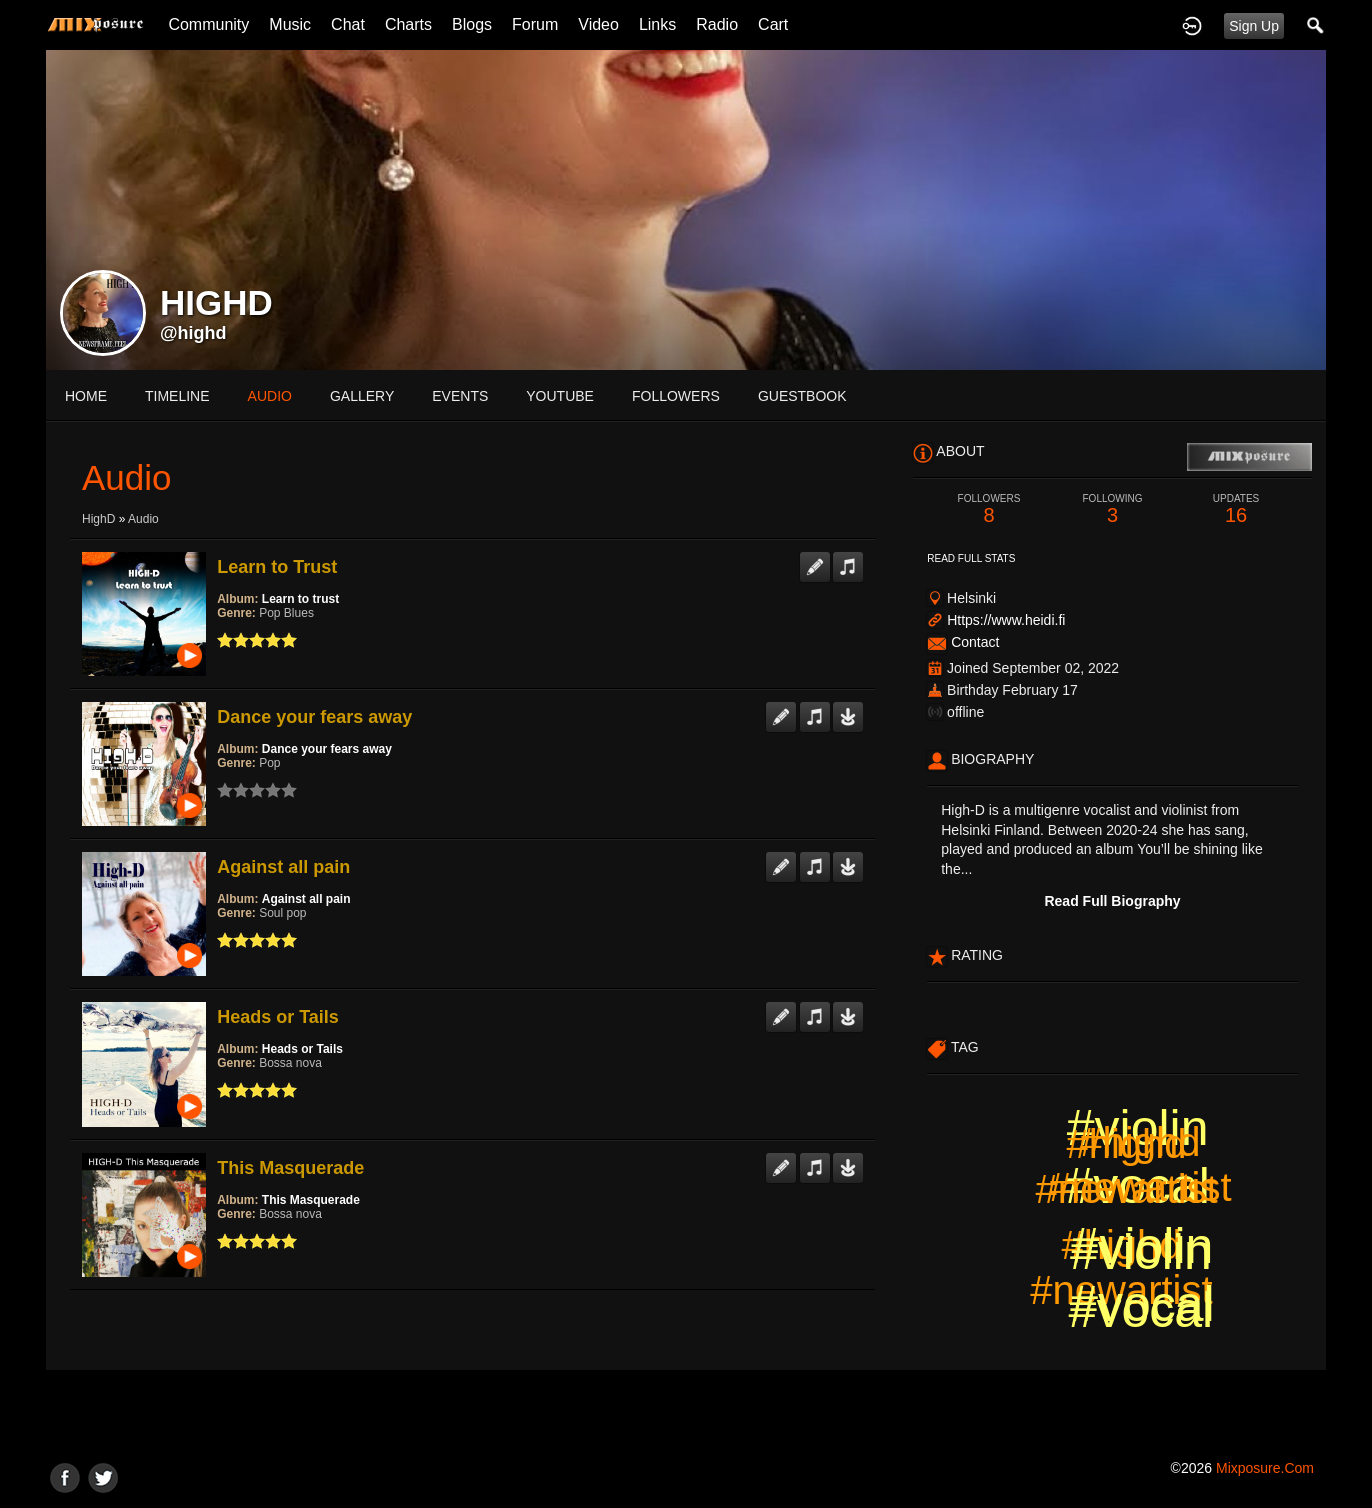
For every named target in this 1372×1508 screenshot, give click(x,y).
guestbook (802, 396)
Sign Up (1254, 26)
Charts (408, 24)
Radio (717, 24)
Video (598, 24)
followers (676, 396)
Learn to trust (300, 599)
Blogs (472, 24)
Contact (975, 642)
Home (86, 396)
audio (270, 396)
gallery (362, 396)
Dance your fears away (314, 717)
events (460, 396)
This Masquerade (290, 1168)
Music (290, 24)
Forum (535, 24)
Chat (348, 24)
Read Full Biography (1112, 901)
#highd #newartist (1140, 1164)
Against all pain (283, 867)
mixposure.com (1265, 1468)
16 (1236, 509)
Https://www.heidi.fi (1006, 620)
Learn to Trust (277, 567)
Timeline (177, 396)
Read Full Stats (971, 558)
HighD (98, 519)
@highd (193, 333)
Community (208, 24)
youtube (560, 396)
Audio (143, 519)
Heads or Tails (278, 1017)
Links (657, 24)
